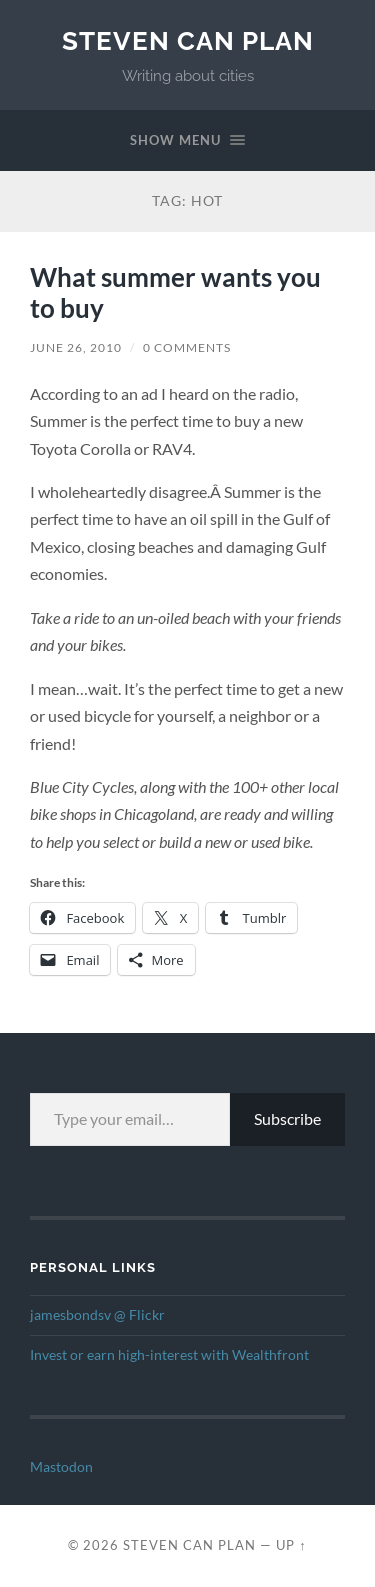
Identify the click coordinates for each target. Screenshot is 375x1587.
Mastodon (61, 1467)
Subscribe (287, 1118)
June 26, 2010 (76, 347)
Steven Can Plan (188, 40)
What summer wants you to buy (175, 293)
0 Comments (187, 347)
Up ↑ (291, 1545)
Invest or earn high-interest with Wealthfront (169, 1355)
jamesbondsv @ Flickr (97, 1315)
